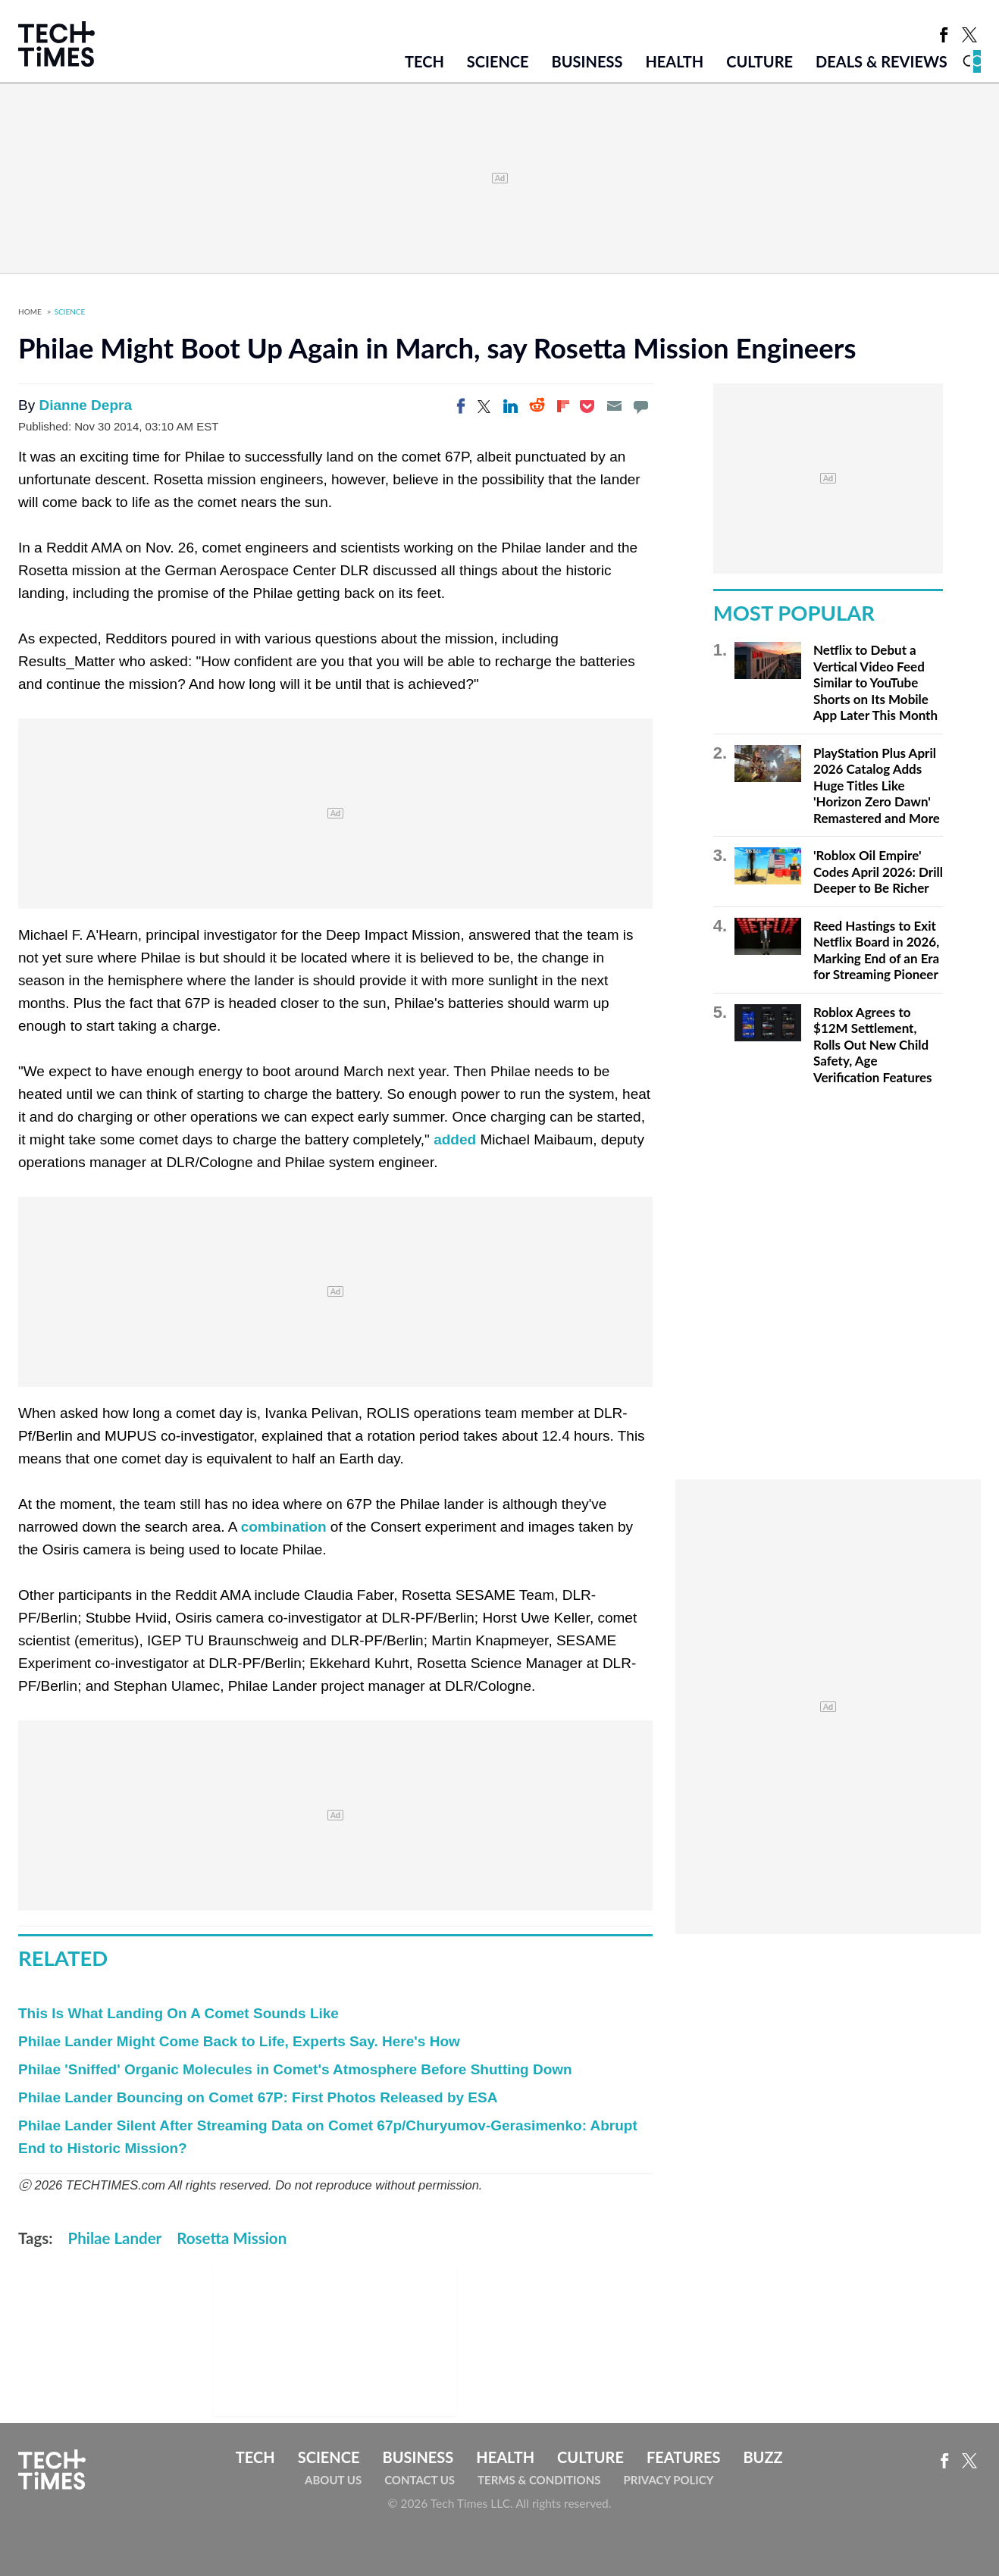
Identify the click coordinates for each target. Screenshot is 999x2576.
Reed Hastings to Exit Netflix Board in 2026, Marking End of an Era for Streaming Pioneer (876, 950)
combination (284, 1527)
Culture (759, 61)
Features (683, 2457)
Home (30, 311)
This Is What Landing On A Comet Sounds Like (178, 2013)
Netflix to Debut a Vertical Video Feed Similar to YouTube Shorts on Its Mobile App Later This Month (875, 682)
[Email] (614, 406)
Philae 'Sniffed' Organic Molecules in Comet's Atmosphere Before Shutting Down (295, 2069)
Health (674, 61)
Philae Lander (115, 2238)
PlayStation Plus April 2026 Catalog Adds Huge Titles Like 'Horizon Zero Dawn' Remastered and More (876, 785)
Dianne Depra (85, 405)
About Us (333, 2480)
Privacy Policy (668, 2480)
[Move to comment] (640, 406)
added (455, 1139)
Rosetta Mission (232, 2238)
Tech (424, 61)
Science (498, 61)
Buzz (762, 2457)
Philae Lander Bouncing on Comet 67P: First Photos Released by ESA (257, 2097)
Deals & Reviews (881, 61)
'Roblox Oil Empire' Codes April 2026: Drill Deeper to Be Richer (878, 871)
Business (587, 61)
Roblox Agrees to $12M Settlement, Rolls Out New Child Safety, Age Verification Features (872, 1044)
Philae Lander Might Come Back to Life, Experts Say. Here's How (239, 2041)
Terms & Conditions (539, 2480)
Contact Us (419, 2480)
